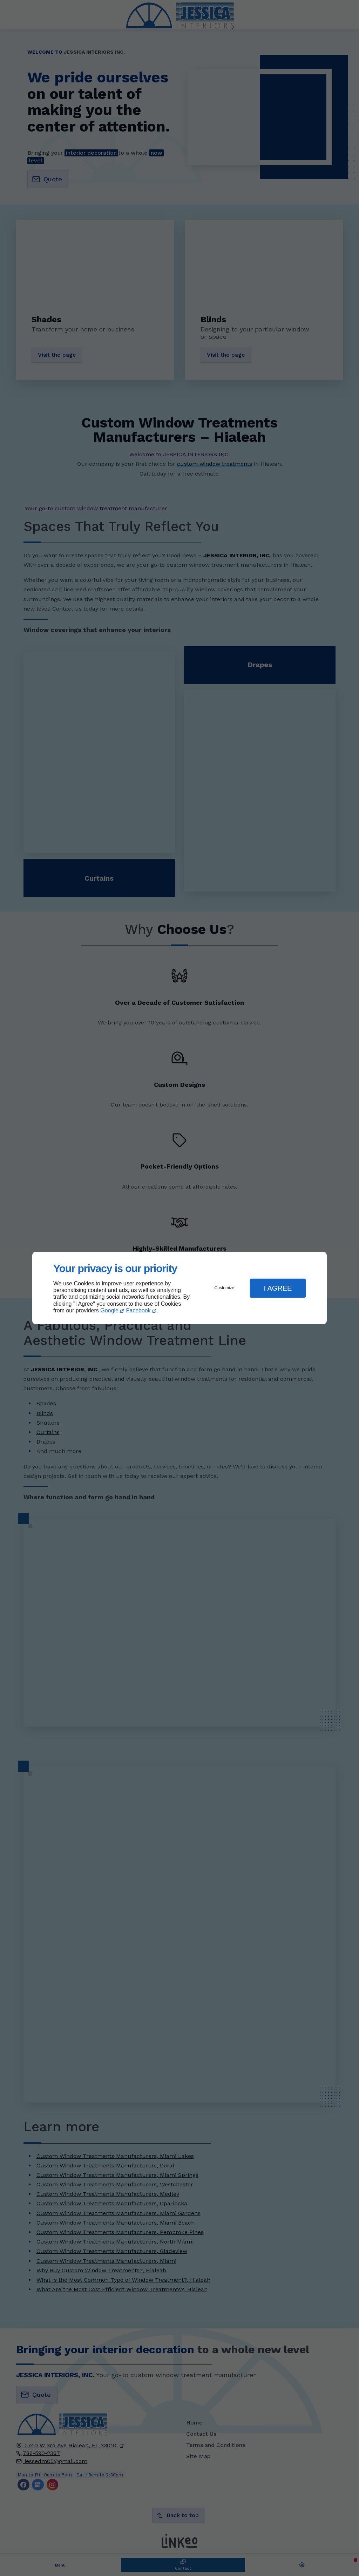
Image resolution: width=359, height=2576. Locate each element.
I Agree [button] (278, 1288)
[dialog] (179, 1288)
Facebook (138, 1310)
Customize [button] (225, 1287)
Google (109, 1310)
